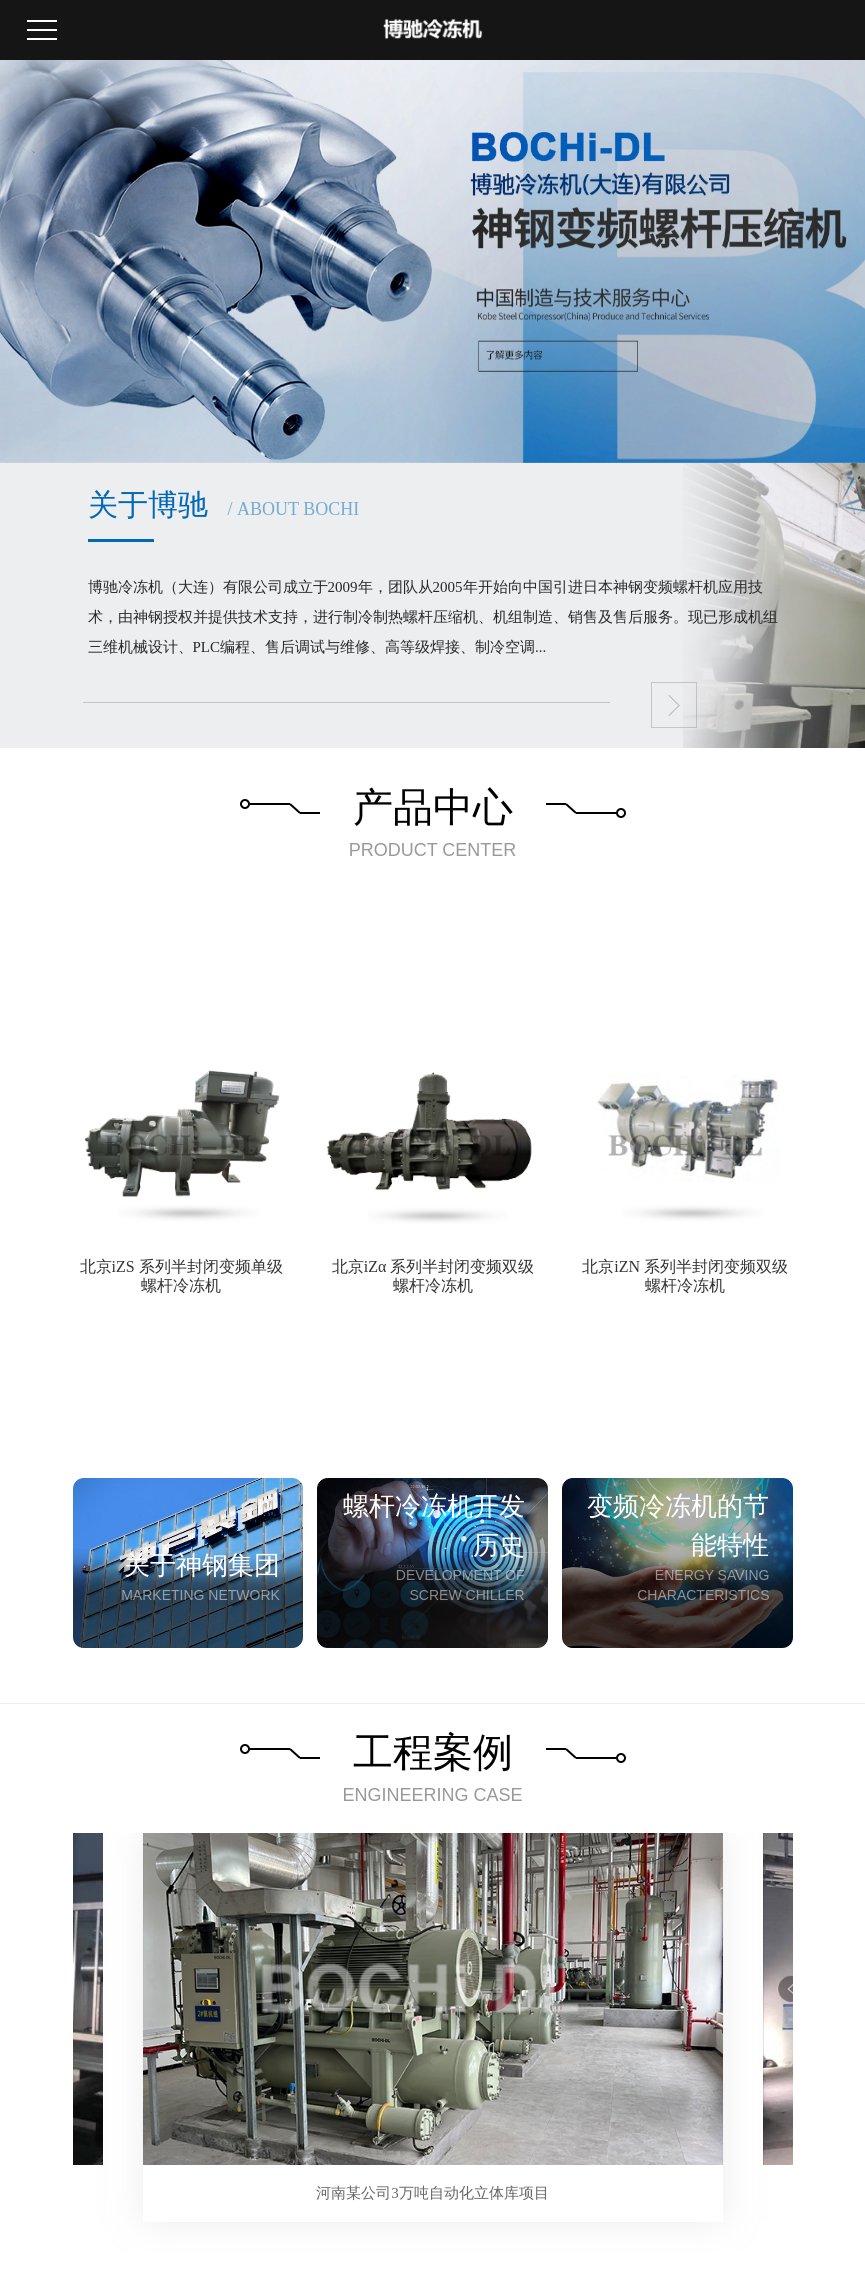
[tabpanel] (433, 2027)
